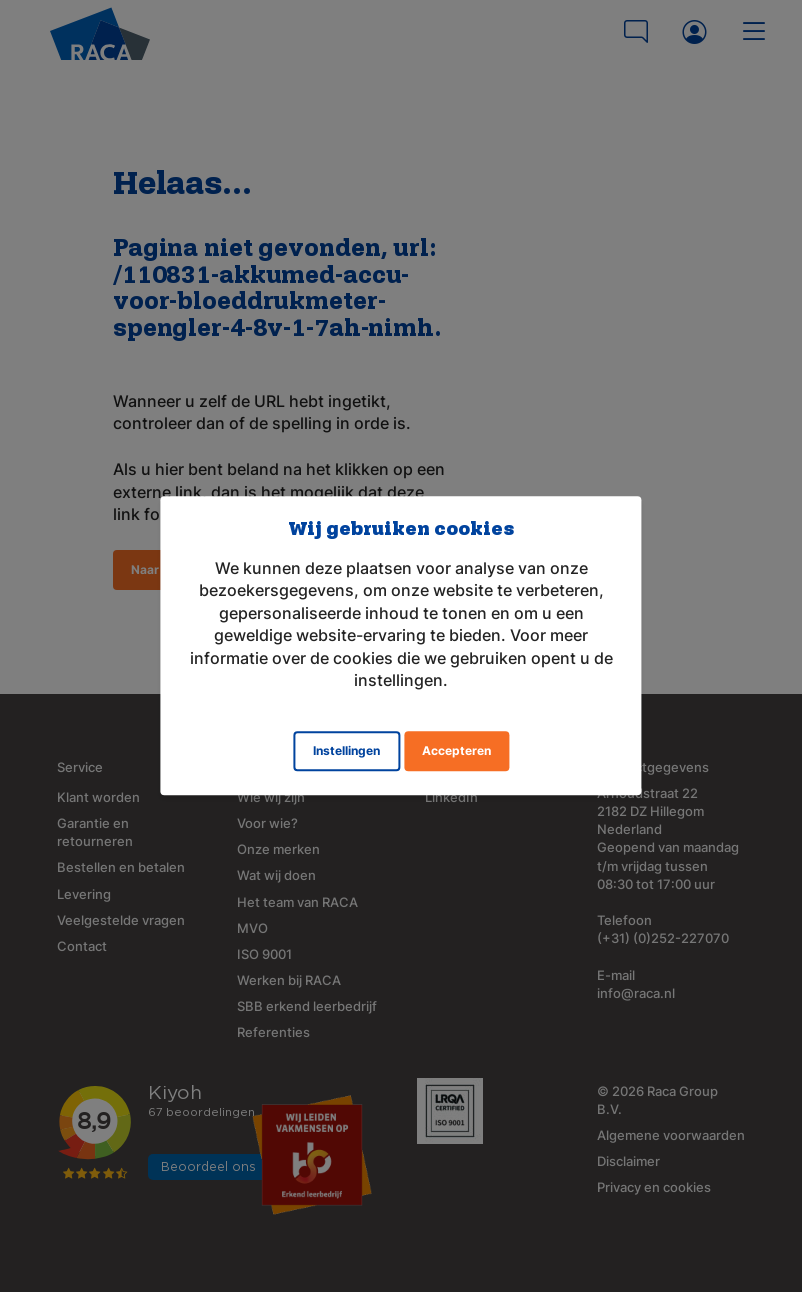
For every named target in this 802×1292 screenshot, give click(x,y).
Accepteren (456, 751)
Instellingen (346, 751)
